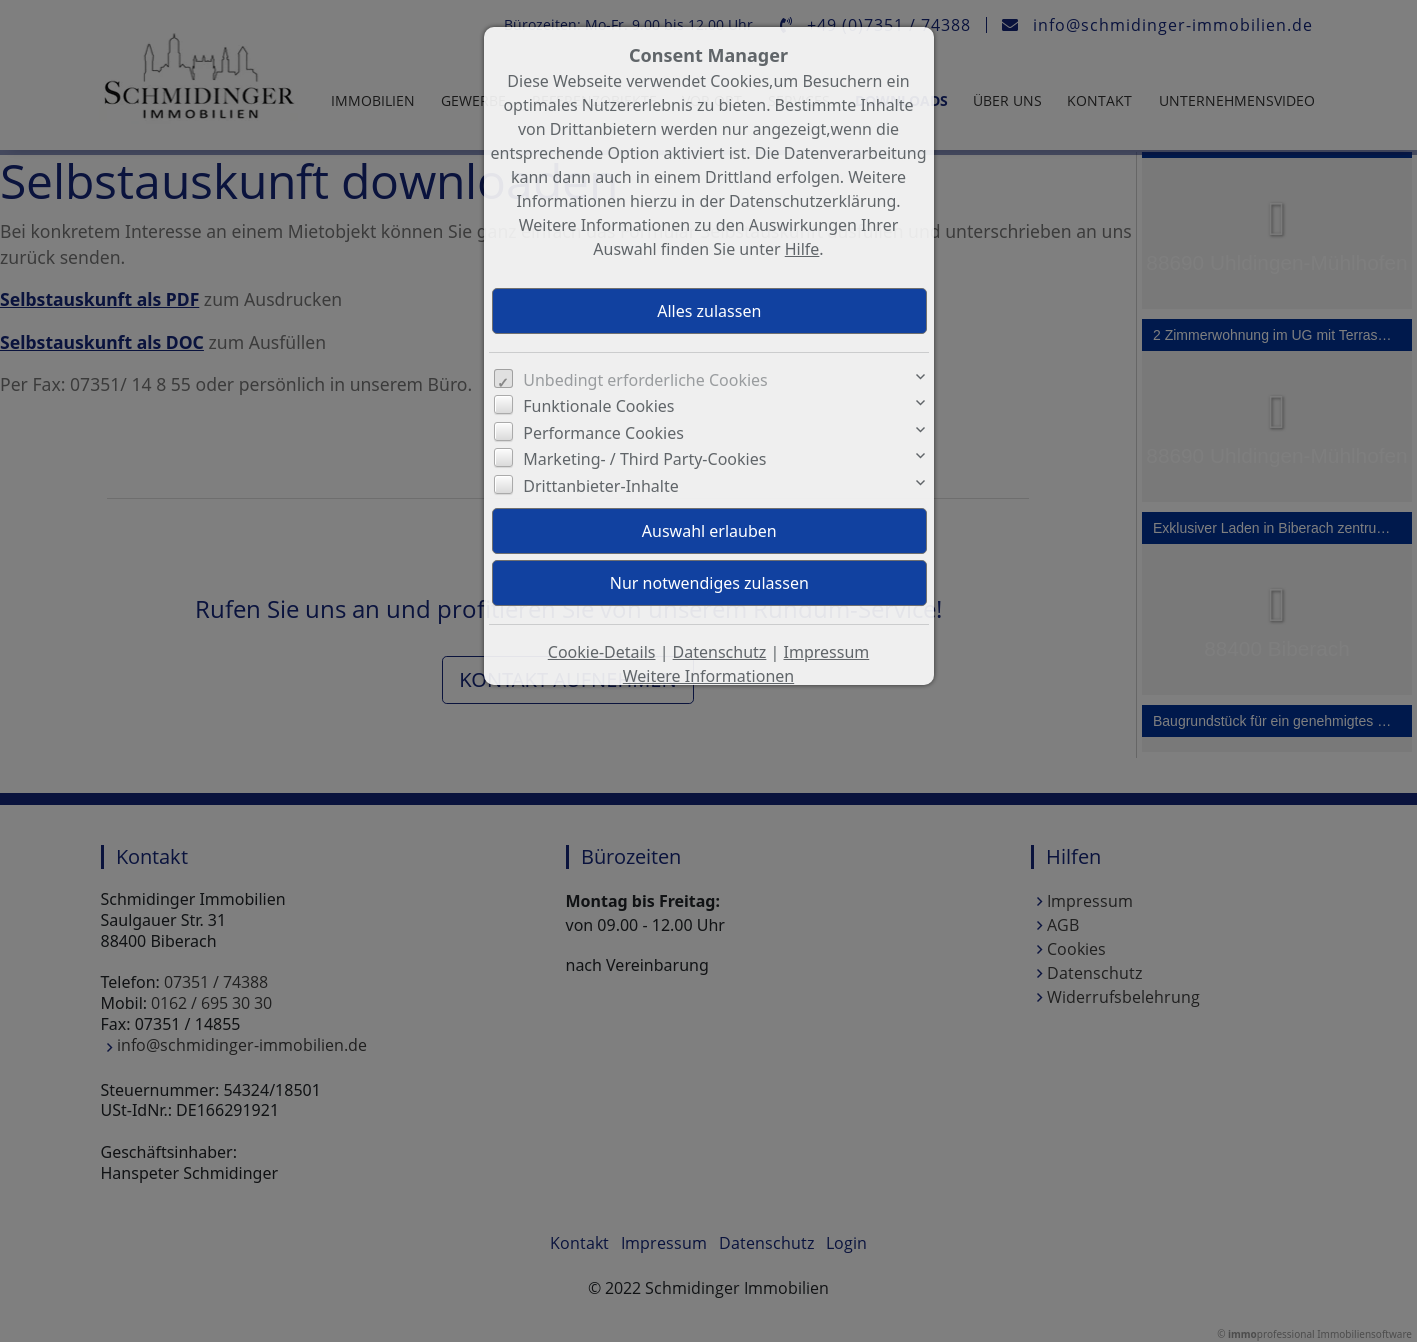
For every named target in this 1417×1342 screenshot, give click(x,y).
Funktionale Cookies (598, 406)
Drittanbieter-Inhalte (601, 486)
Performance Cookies (603, 433)
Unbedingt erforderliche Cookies (645, 380)
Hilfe (802, 249)
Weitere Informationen (708, 676)
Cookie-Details (602, 652)
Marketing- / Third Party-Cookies (644, 459)
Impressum (827, 652)
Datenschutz (720, 652)
